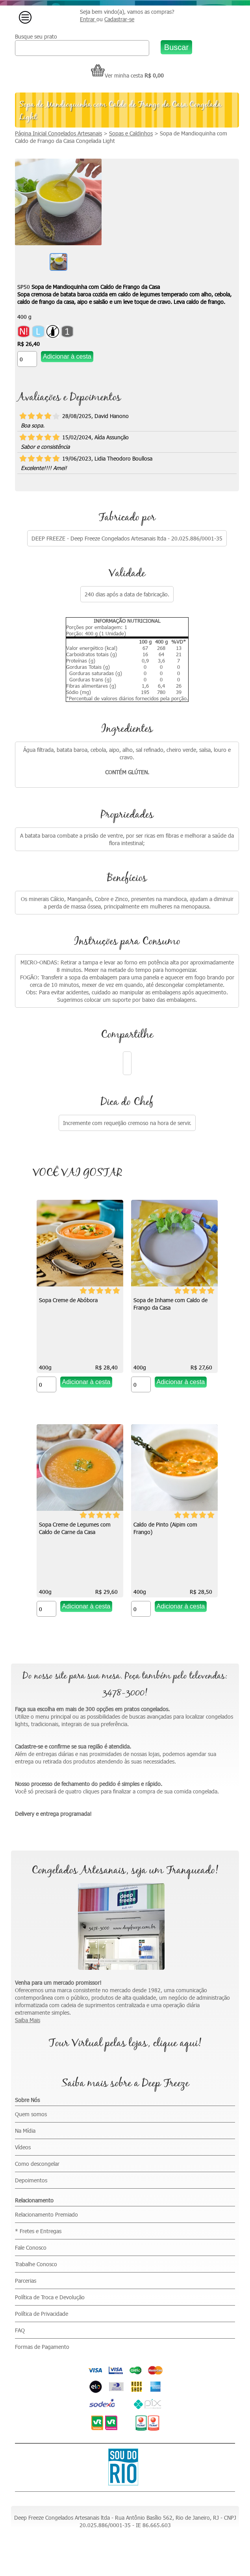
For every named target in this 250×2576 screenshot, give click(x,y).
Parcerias (25, 2280)
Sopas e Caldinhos (131, 133)
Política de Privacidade (41, 2313)
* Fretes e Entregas (38, 2231)
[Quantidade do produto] (27, 359)
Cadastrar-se (119, 19)
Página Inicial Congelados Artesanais (58, 133)
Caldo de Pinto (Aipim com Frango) (165, 1528)
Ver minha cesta (117, 75)
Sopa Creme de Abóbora (68, 1300)
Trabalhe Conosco (36, 2264)
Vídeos (23, 2147)
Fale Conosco (30, 2247)
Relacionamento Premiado (46, 2214)
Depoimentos (31, 2180)
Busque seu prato (36, 36)
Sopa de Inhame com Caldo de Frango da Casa (170, 1303)
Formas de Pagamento (42, 2346)
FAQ (20, 2330)
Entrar (88, 19)
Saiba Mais (27, 2020)
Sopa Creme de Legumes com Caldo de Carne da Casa (75, 1528)
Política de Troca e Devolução (50, 2297)
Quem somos (31, 2114)
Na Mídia (25, 2130)
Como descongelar (37, 2163)
